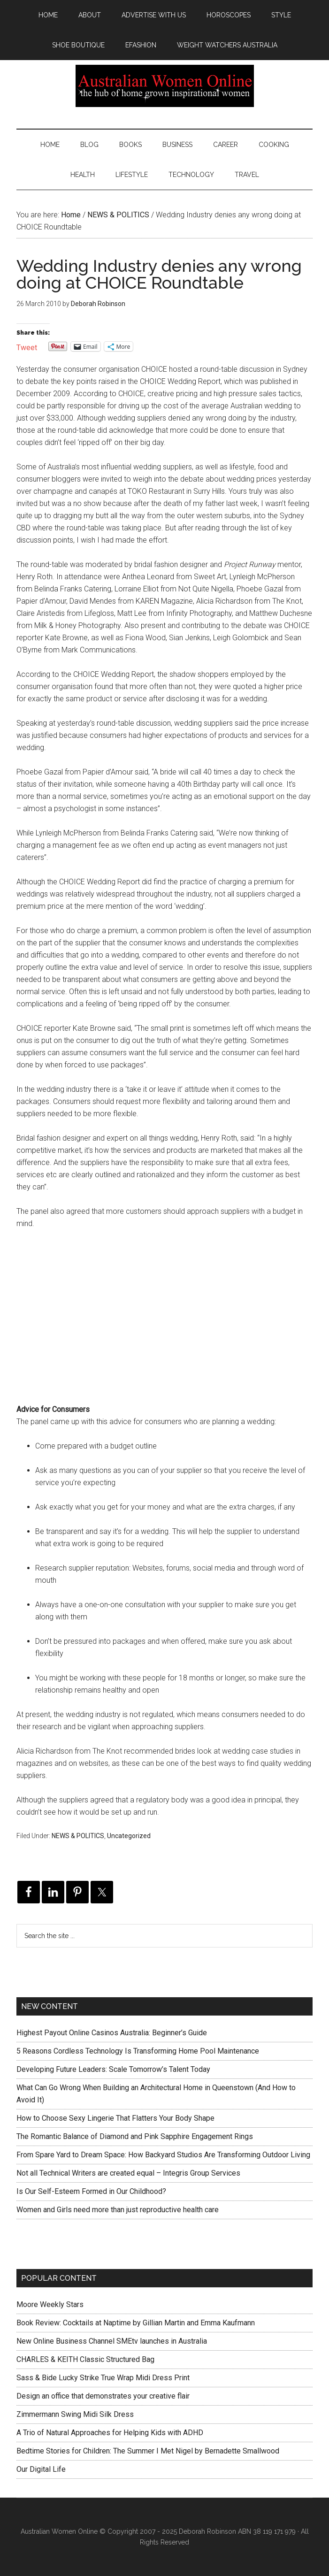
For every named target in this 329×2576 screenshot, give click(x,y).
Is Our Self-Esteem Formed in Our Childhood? (91, 2191)
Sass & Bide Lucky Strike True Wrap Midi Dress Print (103, 2377)
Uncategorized (129, 1836)
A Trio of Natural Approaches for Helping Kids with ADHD (109, 2432)
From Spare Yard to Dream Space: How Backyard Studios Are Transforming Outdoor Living (163, 2154)
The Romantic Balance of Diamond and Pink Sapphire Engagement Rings (134, 2136)
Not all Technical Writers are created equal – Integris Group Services (128, 2173)
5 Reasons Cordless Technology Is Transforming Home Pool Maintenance (137, 2051)
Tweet (26, 346)
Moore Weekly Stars (50, 2304)
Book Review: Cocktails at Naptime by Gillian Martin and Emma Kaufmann (135, 2322)
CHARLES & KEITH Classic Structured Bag (85, 2359)
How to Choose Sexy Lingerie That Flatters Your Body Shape (115, 2118)
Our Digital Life (41, 2469)
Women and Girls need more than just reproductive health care (117, 2209)
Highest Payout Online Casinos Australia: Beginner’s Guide (111, 2032)
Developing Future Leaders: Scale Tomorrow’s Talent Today (113, 2069)
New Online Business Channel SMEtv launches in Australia (111, 2341)
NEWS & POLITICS (78, 1836)
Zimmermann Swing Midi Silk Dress (75, 2414)
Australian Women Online (164, 86)
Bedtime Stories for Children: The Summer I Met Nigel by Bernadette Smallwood (147, 2450)
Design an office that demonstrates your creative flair (103, 2396)
